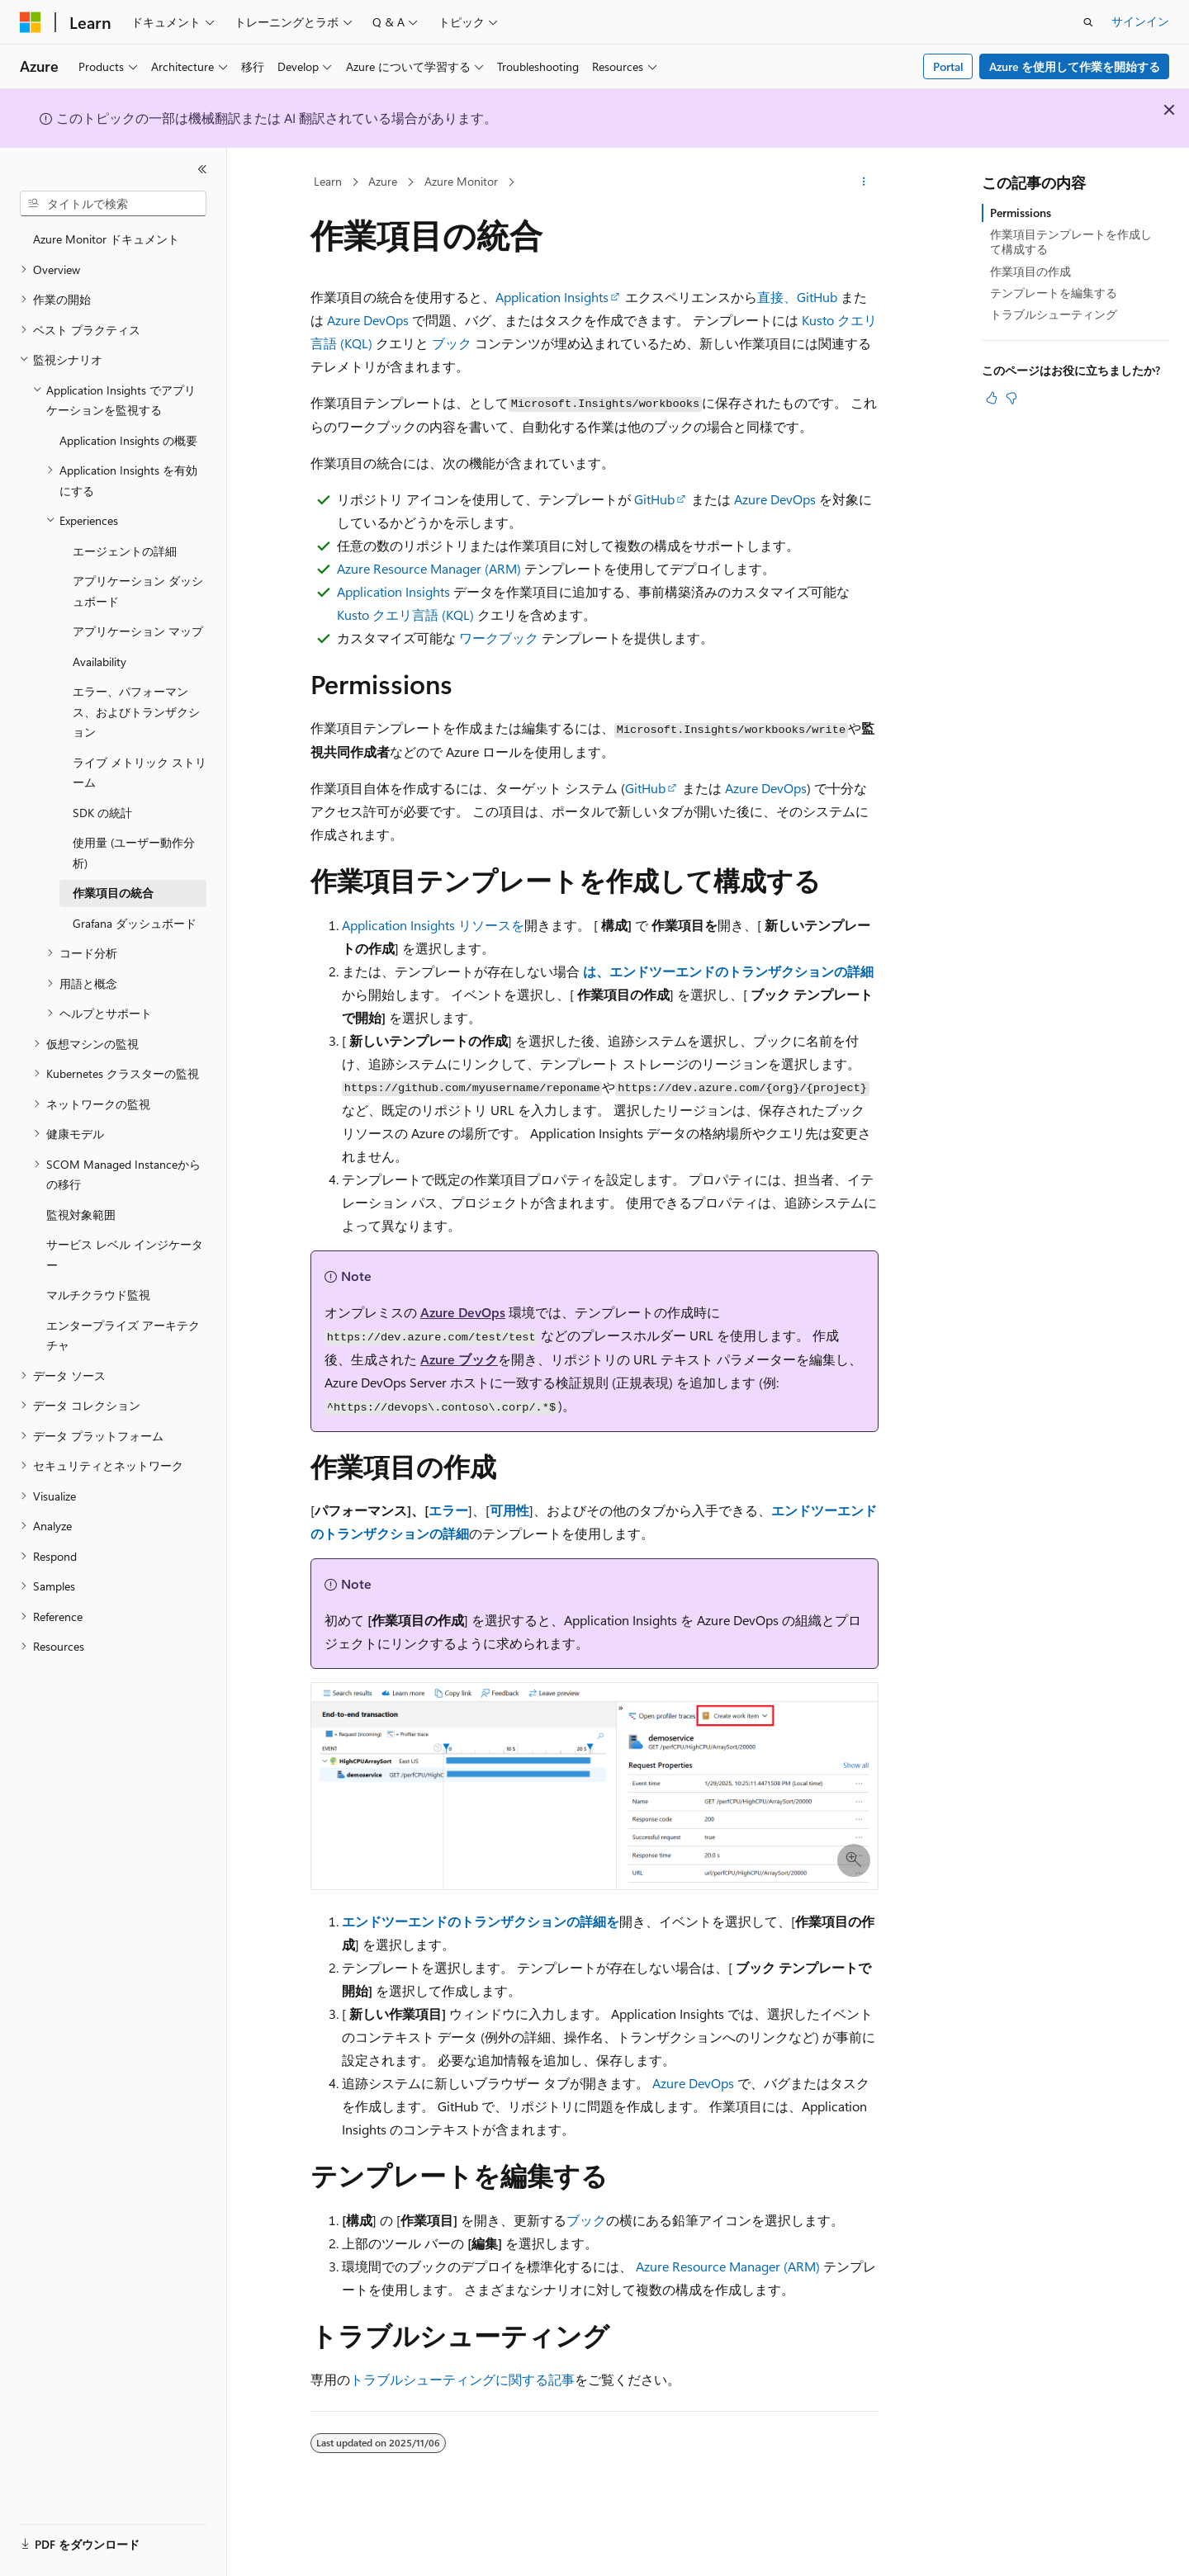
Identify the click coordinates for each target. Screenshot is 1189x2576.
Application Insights (552, 296)
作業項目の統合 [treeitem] (113, 892)
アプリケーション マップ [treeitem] (138, 631)
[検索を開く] (1088, 22)
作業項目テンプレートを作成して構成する (1071, 241)
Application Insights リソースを (433, 925)
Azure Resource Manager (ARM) (429, 568)
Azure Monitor (461, 181)
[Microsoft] (30, 22)
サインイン (1140, 21)
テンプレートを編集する (1053, 292)
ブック (451, 343)
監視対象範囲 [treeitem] (81, 1214)
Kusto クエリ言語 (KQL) (405, 614)
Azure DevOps (368, 319)
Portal (948, 66)
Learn (328, 181)
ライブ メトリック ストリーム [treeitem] (139, 772)
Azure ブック (459, 1359)
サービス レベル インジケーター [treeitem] (124, 1254)
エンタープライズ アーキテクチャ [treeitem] (123, 1335)
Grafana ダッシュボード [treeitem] (135, 923)
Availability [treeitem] (99, 661)
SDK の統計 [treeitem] (102, 812)
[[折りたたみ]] (202, 169)
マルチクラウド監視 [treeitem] (98, 1294)
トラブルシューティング (1053, 314)
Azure (382, 181)
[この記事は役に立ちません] (1011, 398)
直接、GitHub (797, 296)
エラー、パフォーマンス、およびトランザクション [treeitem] (136, 711)
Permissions (1020, 212)
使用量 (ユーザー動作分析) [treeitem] (134, 852)
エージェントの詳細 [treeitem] (125, 551)
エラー (448, 1510)
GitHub (654, 499)
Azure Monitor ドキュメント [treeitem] (106, 239)
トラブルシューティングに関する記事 (462, 2379)
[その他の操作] (864, 182)
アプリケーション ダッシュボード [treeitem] (138, 591)
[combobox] (113, 204)
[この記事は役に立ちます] (992, 398)
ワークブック (498, 637)
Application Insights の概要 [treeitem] (128, 440)
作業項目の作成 (1030, 271)
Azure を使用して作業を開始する (1074, 66)
